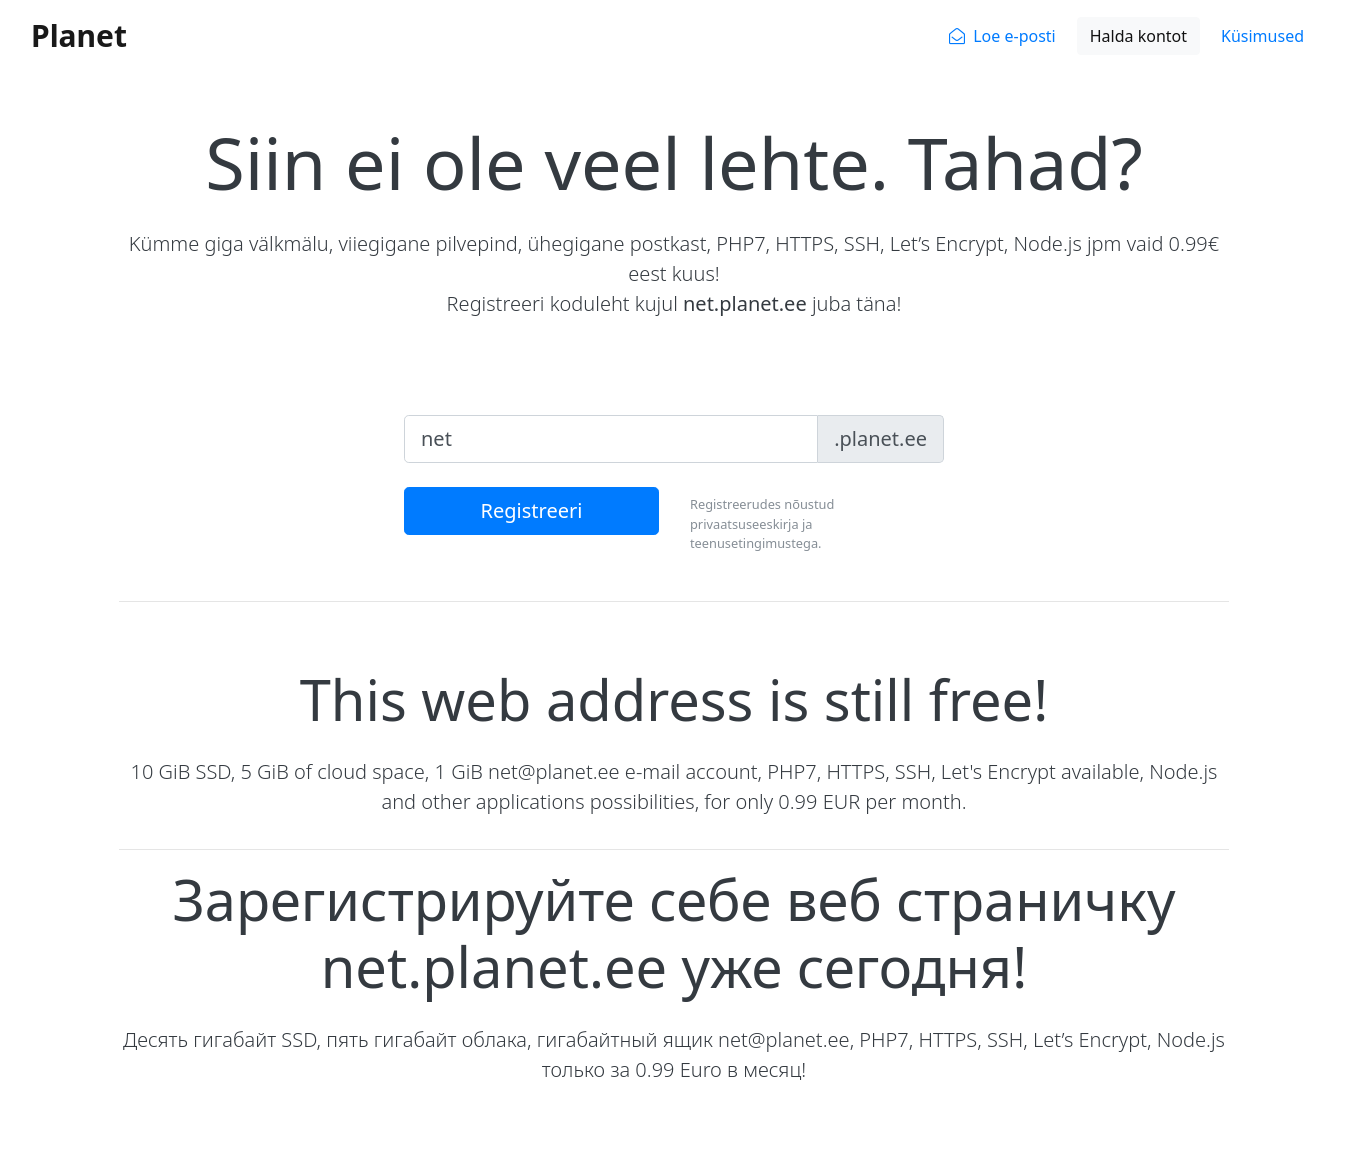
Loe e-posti (1014, 36)
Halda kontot (1138, 36)
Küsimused (1262, 36)
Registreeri (532, 510)
